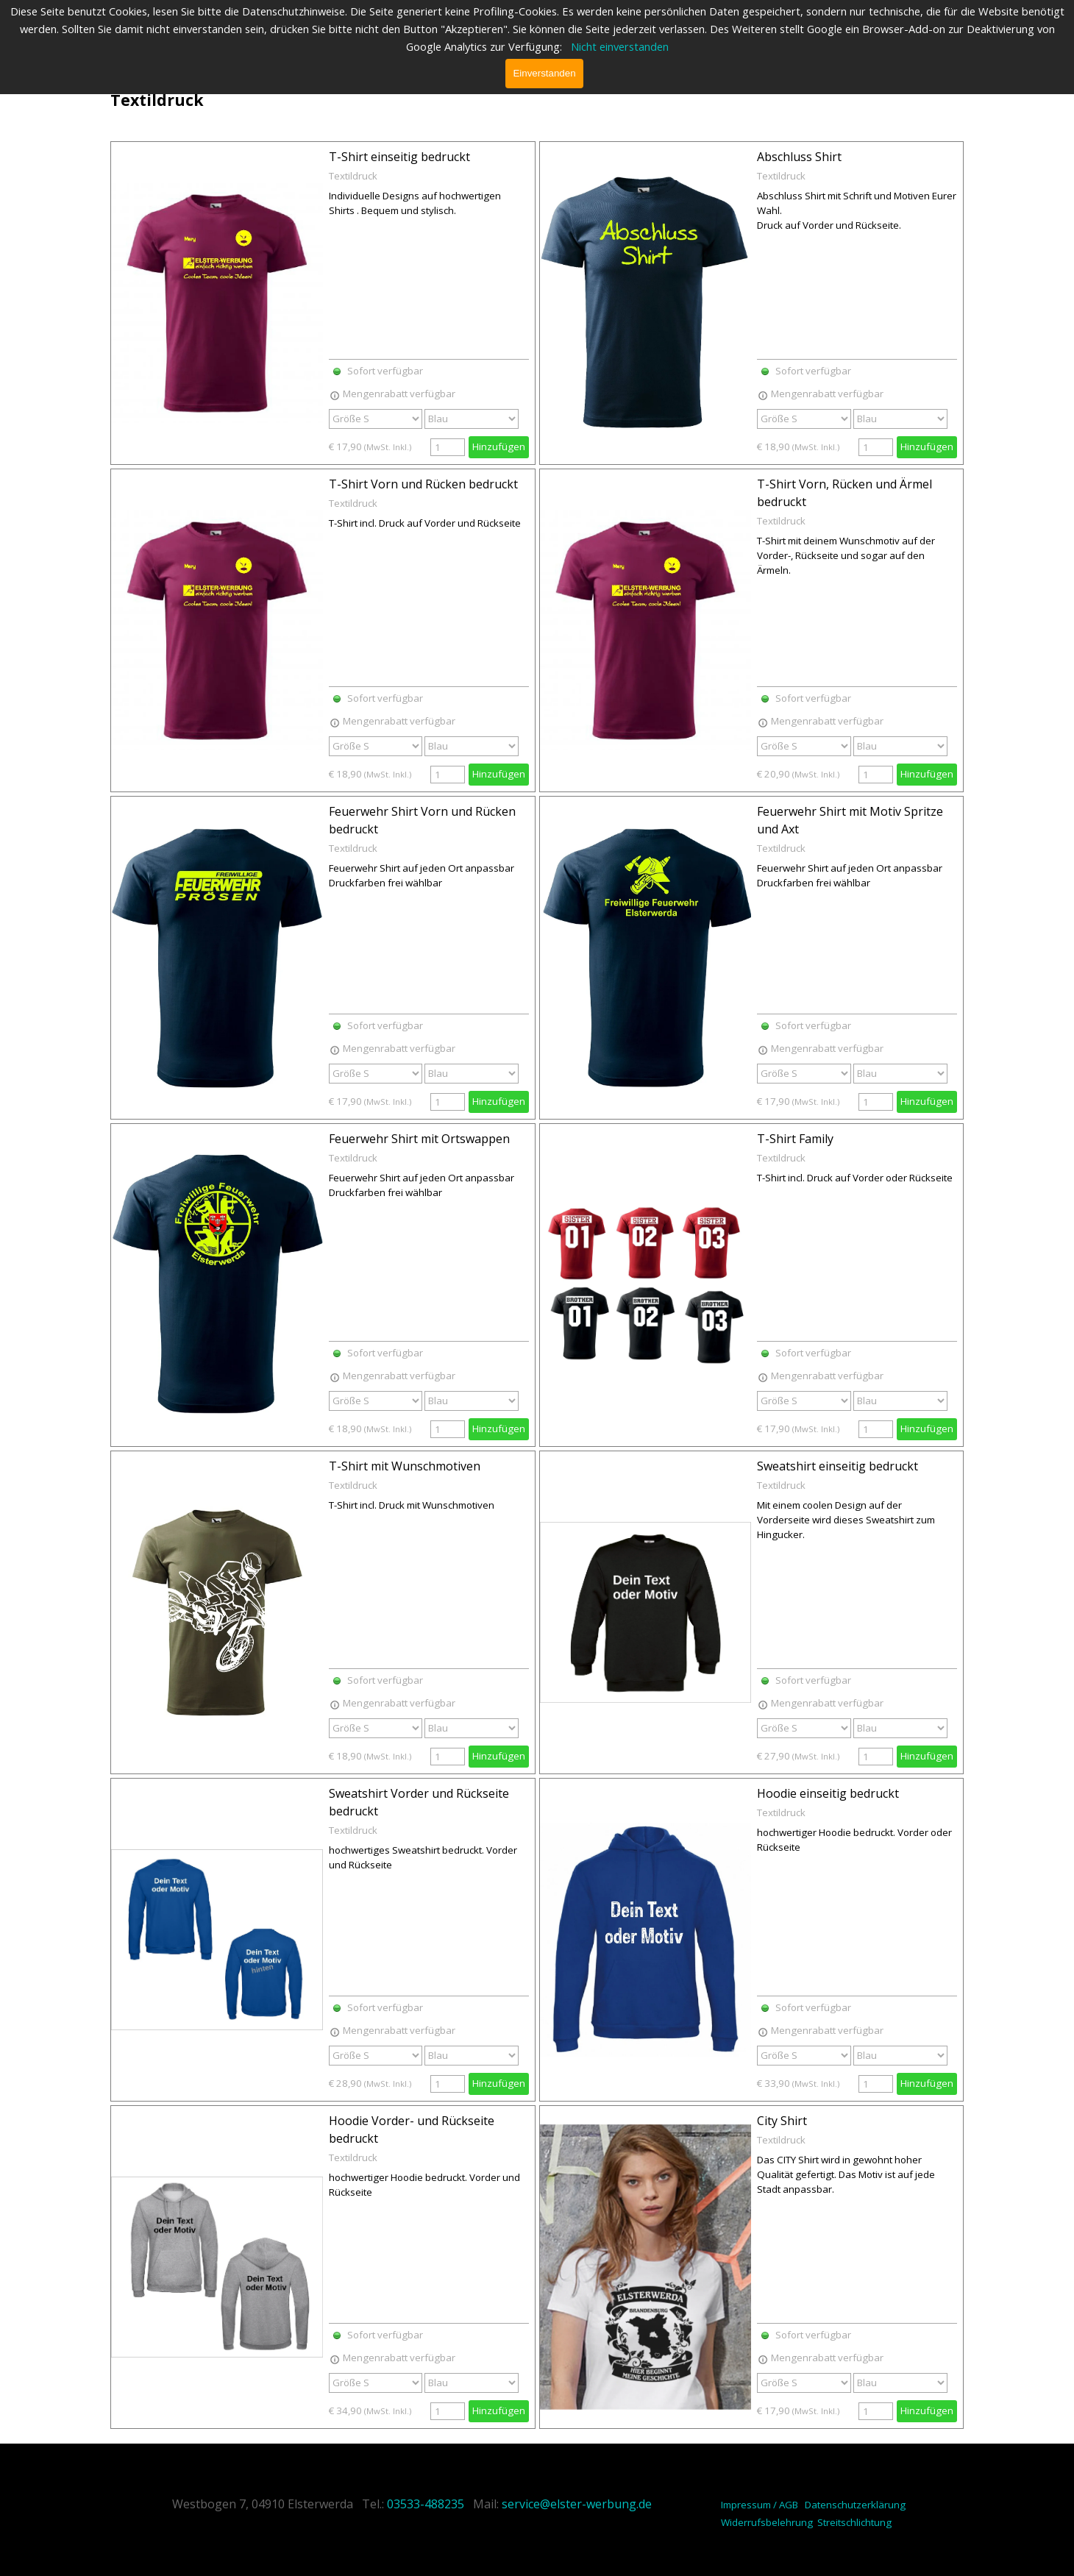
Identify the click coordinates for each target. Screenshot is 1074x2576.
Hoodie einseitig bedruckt (828, 1793)
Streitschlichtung (854, 2522)
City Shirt (782, 2121)
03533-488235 (425, 2504)
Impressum (746, 2504)
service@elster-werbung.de (577, 2504)
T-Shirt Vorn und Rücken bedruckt (423, 484)
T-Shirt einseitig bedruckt (399, 157)
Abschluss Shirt (799, 157)
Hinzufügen (498, 446)
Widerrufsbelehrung (767, 2522)
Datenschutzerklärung (855, 2504)
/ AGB (785, 2504)
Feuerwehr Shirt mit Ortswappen (419, 1139)
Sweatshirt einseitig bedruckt (837, 1466)
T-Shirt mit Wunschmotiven (404, 1466)
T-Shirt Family (795, 1139)
